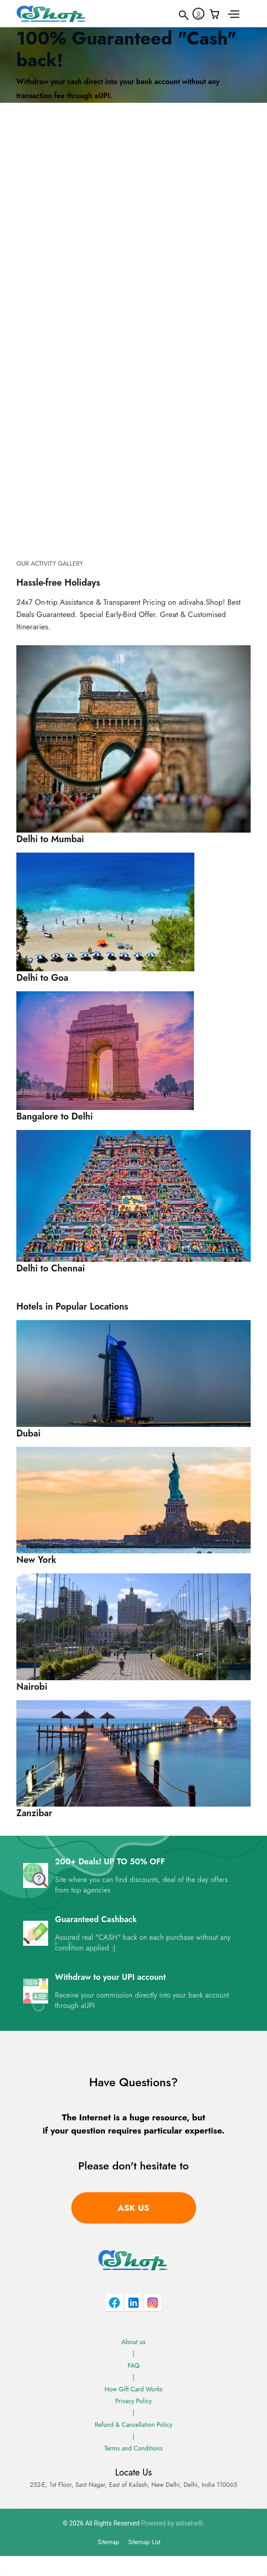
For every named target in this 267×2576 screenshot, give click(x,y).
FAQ (133, 2365)
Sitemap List (144, 2541)
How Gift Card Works (133, 2389)
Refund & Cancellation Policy (133, 2424)
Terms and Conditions (133, 2448)
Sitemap (108, 2541)
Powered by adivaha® (172, 2523)
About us (134, 2341)
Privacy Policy (133, 2400)
